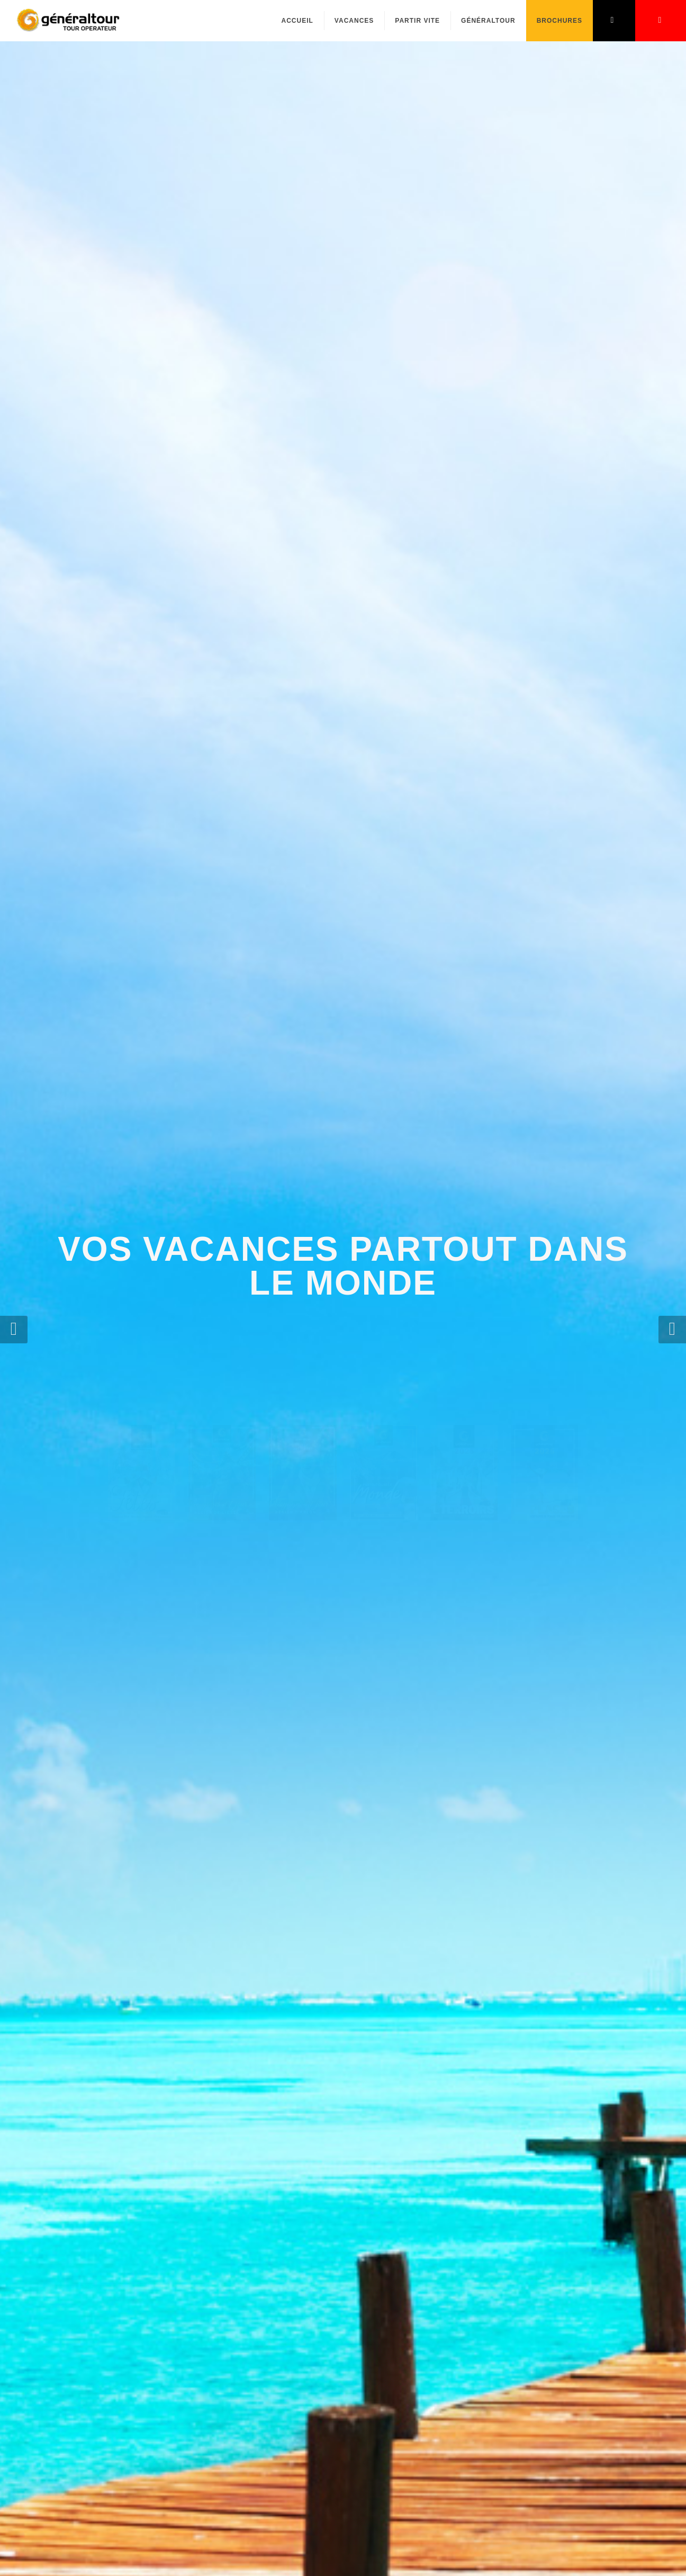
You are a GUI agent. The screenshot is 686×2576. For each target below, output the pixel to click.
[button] (14, 1329)
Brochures (559, 20)
